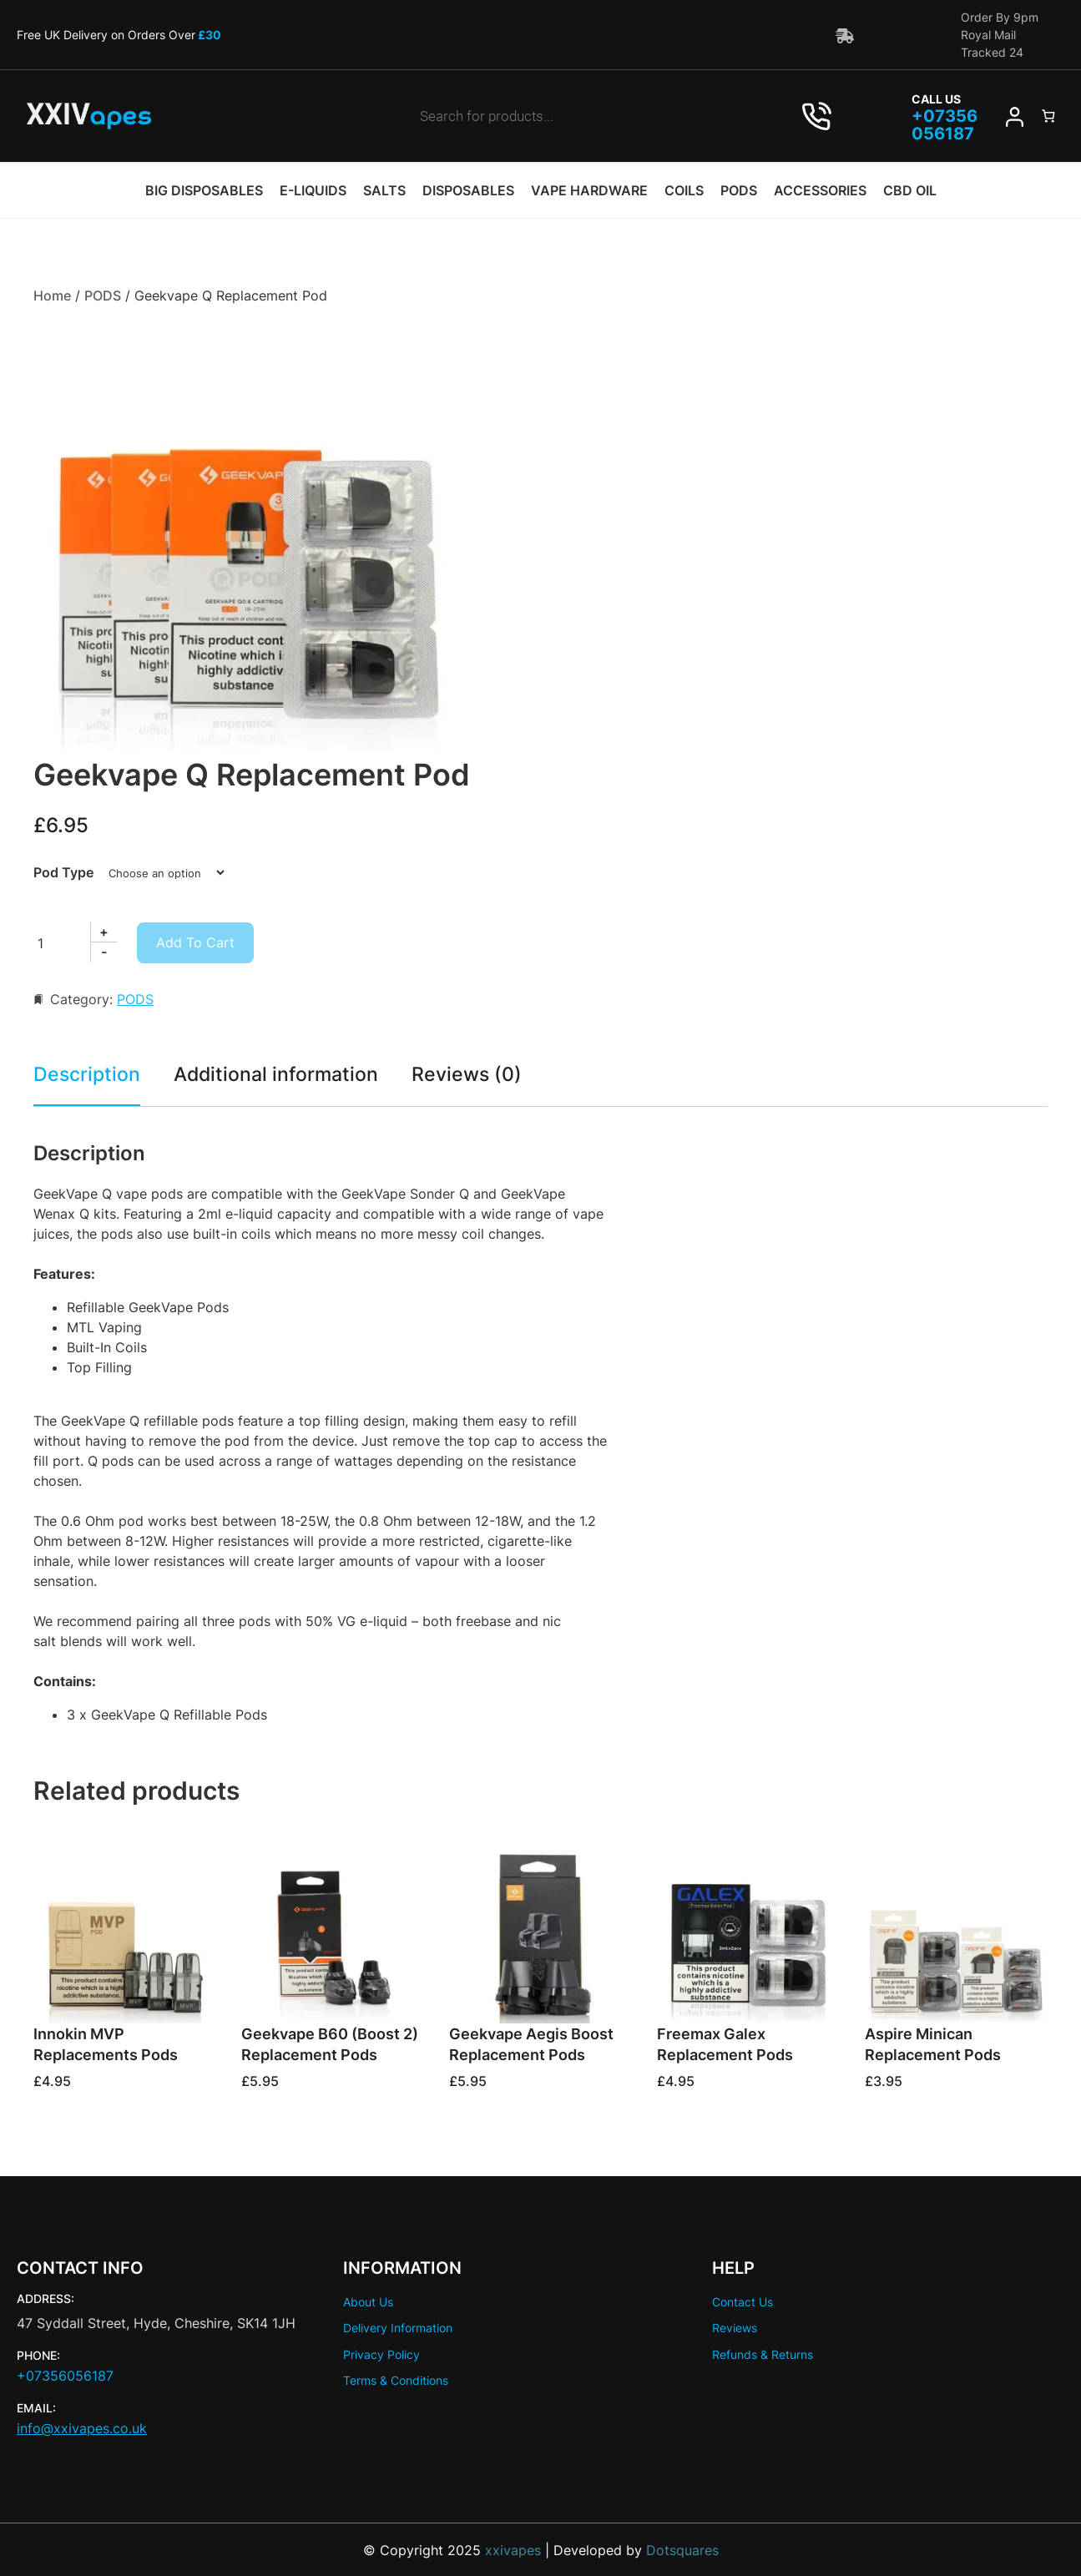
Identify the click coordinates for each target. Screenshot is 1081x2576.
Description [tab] (88, 1073)
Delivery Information (397, 2328)
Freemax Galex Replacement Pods (725, 2044)
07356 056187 (944, 125)
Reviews (734, 2328)
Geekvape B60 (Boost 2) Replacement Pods (329, 2044)
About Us (368, 2302)
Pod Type (63, 871)
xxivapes (511, 2549)
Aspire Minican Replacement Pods (933, 2044)
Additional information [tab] (281, 1073)
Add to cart (195, 941)
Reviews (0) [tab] (476, 1073)
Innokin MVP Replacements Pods (105, 2044)
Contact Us (742, 2302)
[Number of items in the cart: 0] (1047, 116)
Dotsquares (682, 2549)
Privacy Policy (381, 2353)
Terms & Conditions (395, 2379)
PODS (102, 295)
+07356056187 (65, 2375)
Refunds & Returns (762, 2353)
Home (52, 295)
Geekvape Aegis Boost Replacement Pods (531, 2044)
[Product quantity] (71, 941)
